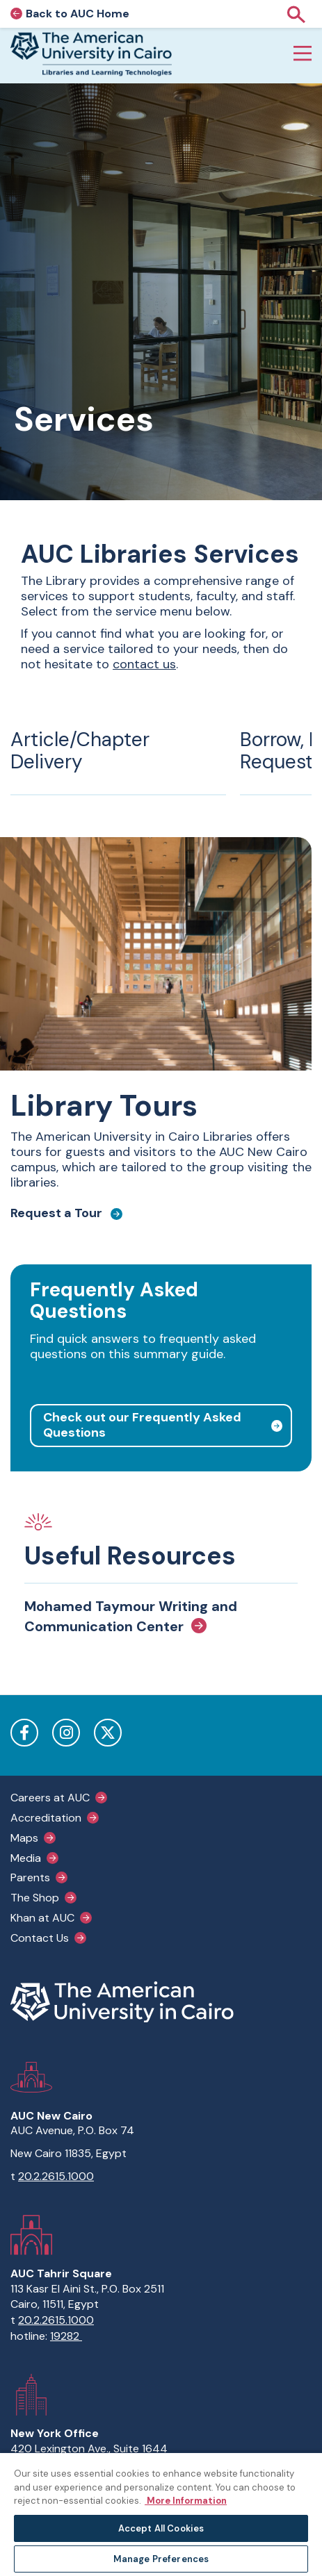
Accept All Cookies (161, 2528)
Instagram (66, 1733)
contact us (144, 664)
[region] (161, 2514)
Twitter (108, 1733)
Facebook (24, 1733)
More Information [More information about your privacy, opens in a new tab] (186, 2501)
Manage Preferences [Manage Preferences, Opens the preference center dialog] (161, 2559)
